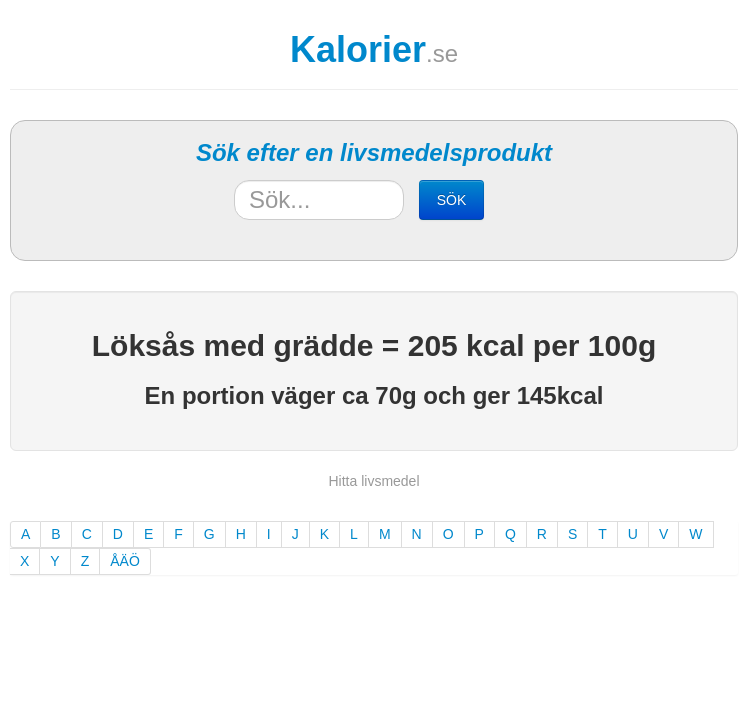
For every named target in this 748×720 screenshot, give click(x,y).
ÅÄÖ (125, 561)
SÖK (452, 200)
